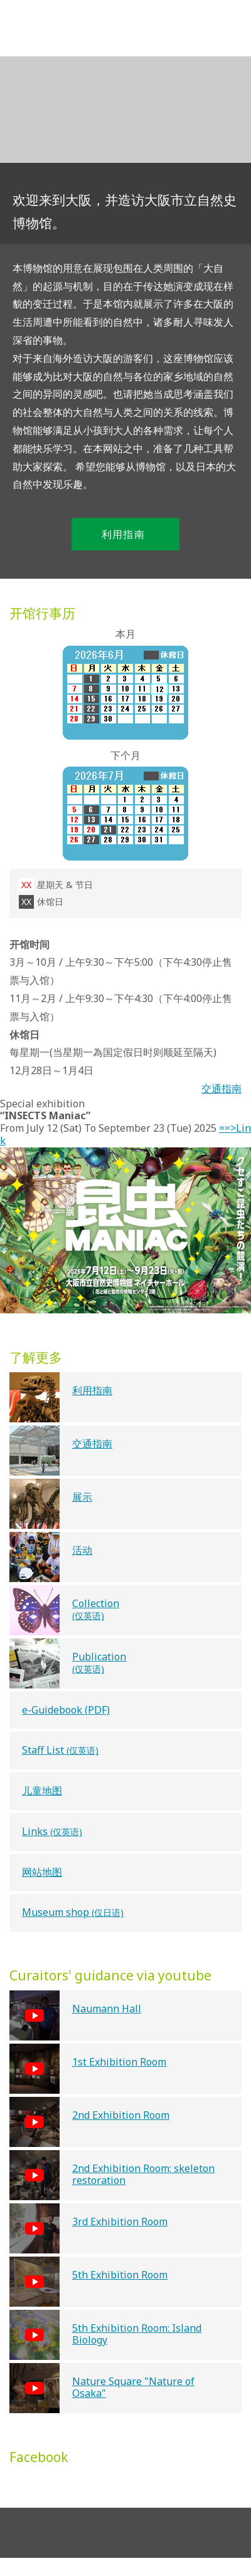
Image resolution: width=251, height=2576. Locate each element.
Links (52, 1831)
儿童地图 (42, 1791)
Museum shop (73, 1912)
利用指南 (130, 534)
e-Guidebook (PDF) (66, 1710)
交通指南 (221, 1088)
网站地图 (42, 1872)
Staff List (60, 1750)
